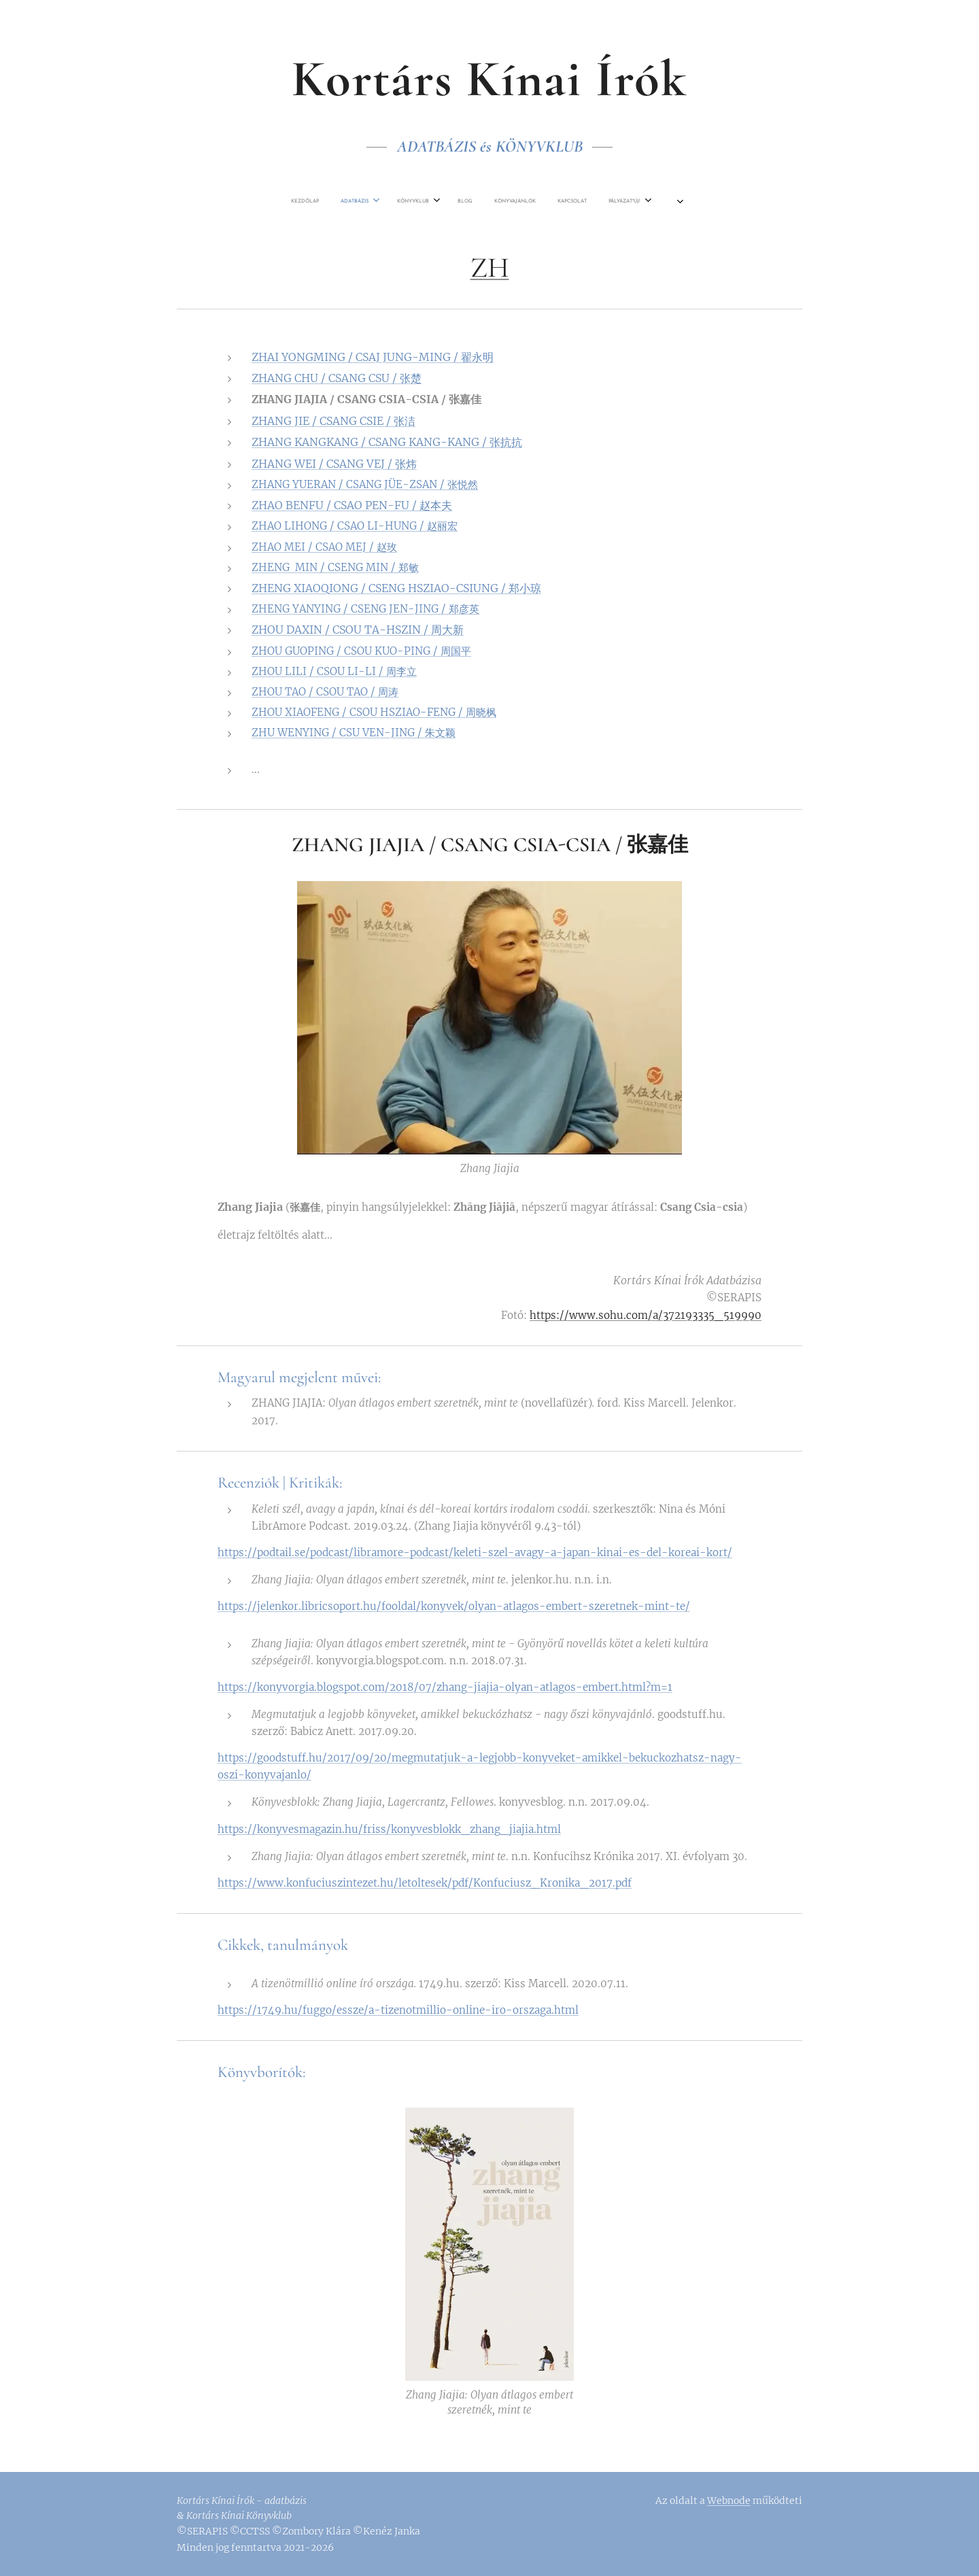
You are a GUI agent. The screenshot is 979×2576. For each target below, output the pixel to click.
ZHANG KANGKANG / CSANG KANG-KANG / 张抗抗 (387, 442)
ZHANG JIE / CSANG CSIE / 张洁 (333, 421)
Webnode (729, 2500)
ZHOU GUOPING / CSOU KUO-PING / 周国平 (361, 650)
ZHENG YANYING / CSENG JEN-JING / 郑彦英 (365, 608)
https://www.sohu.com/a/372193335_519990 (645, 1314)
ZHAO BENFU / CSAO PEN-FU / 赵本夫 (352, 505)
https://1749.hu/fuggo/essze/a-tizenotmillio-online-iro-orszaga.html (398, 2010)
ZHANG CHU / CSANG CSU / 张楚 (337, 378)
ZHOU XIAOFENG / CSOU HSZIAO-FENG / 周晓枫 (374, 712)
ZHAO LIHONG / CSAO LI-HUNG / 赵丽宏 (355, 525)
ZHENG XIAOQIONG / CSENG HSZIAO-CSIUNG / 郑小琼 (396, 588)
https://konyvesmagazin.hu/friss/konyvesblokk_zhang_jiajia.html (389, 1828)
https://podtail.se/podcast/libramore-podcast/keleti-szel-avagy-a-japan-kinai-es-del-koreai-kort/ (475, 1552)
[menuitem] (343, 201)
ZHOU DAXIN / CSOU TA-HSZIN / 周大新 (358, 629)
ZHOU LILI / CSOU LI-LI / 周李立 (334, 671)
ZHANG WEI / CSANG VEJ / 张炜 (334, 463)
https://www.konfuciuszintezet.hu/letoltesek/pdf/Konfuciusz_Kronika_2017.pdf (425, 1882)
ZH (489, 267)
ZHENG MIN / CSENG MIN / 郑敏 (335, 567)
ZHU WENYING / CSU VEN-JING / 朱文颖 (354, 732)
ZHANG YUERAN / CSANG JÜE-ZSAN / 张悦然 (365, 484)
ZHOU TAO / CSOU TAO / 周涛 (325, 691)
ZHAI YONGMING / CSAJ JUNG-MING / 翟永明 (373, 357)
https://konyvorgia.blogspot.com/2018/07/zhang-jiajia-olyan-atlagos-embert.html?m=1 (445, 1687)
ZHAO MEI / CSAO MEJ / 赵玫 (324, 546)
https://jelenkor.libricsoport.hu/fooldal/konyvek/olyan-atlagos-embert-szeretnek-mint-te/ (454, 1606)
